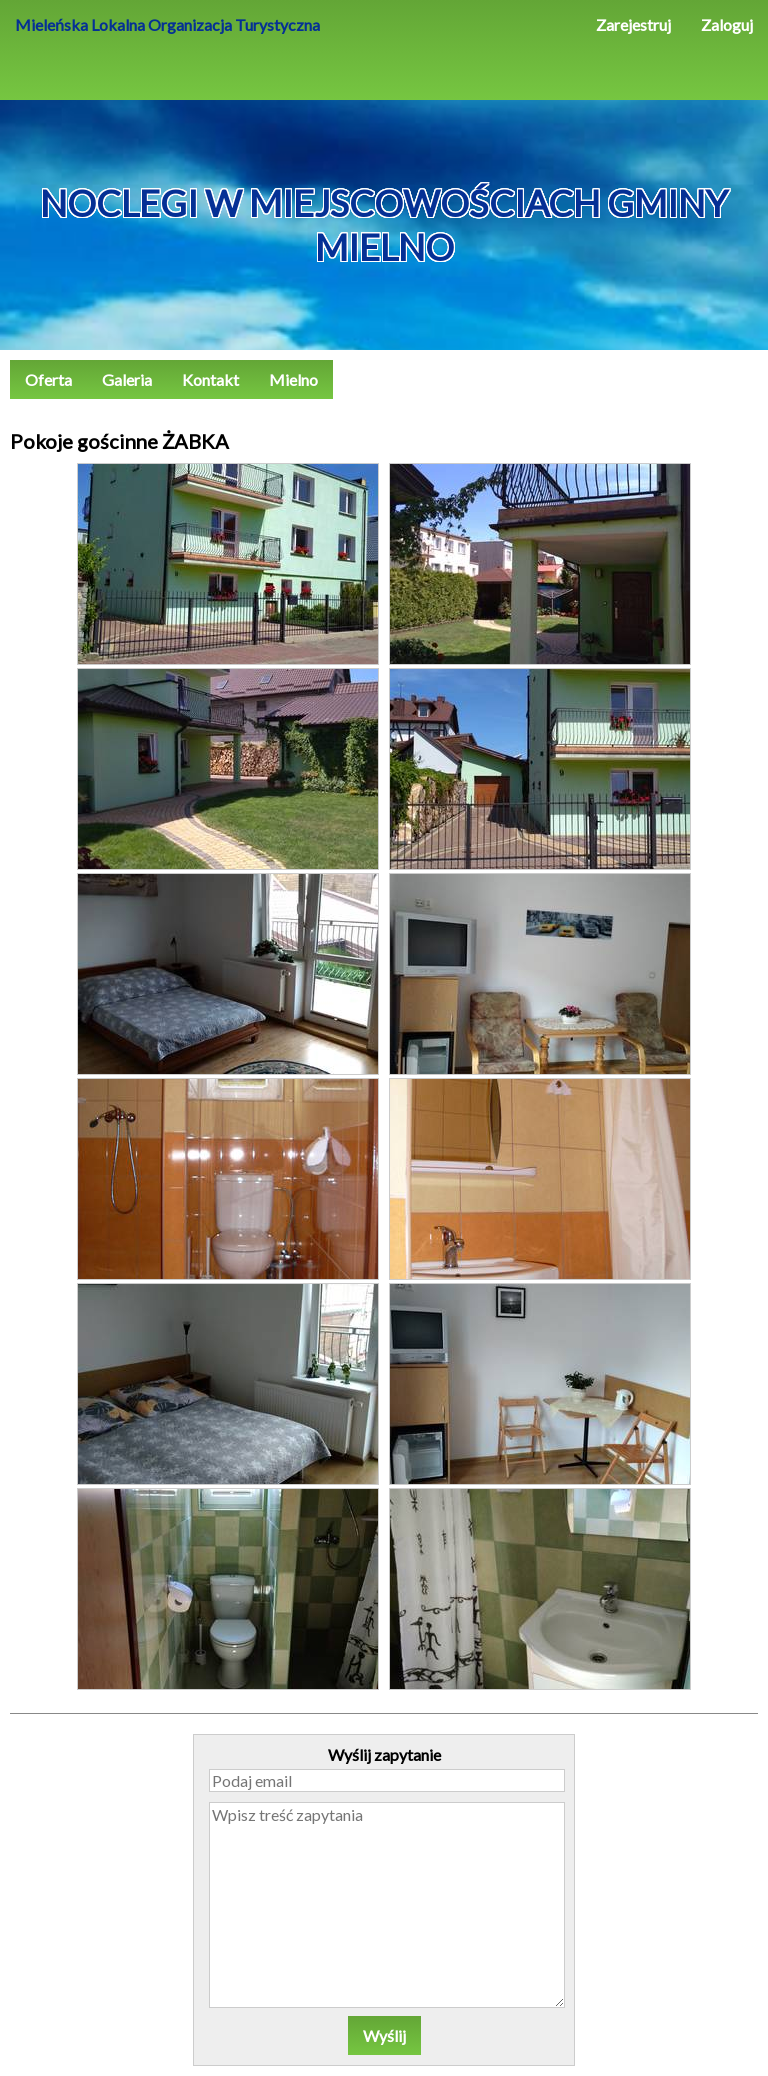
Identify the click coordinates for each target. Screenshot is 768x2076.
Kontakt (210, 379)
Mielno (293, 379)
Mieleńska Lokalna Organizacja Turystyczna (167, 24)
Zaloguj (727, 24)
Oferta (48, 379)
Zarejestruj (633, 24)
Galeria (127, 379)
